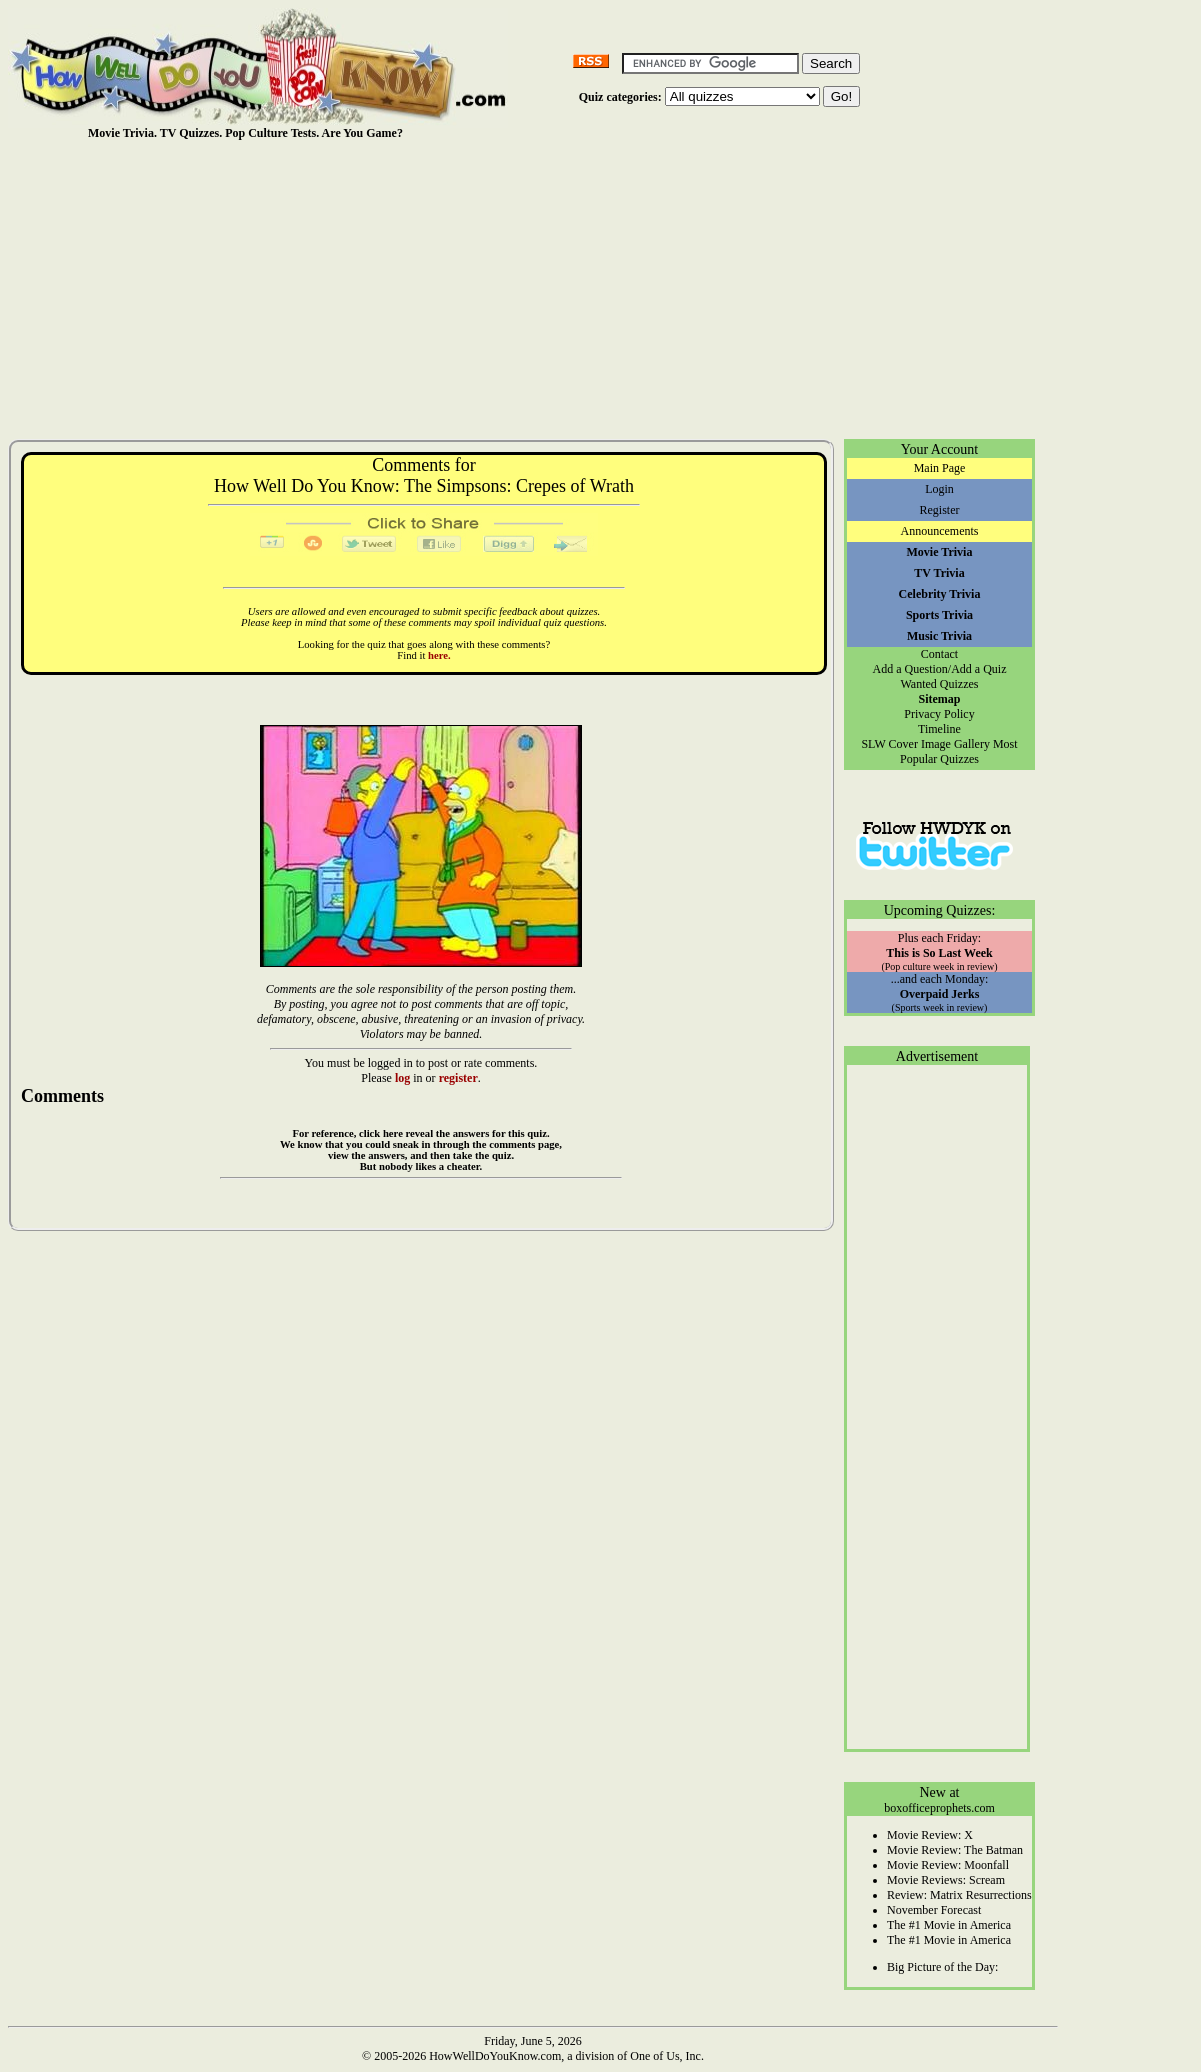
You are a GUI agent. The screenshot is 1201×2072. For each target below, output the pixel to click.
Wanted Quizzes (940, 684)
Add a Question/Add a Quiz (940, 669)
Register (940, 510)
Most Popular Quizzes (959, 751)
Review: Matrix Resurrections (959, 1895)
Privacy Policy (939, 714)
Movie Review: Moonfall (948, 1865)
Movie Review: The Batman (955, 1850)
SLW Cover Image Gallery (925, 744)
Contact (939, 654)
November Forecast (934, 1910)
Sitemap (940, 699)
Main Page (940, 468)
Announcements (940, 531)
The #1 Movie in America (949, 1925)
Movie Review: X (930, 1835)
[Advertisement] (533, 289)
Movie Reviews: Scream (946, 1880)
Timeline (939, 729)
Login (939, 489)
